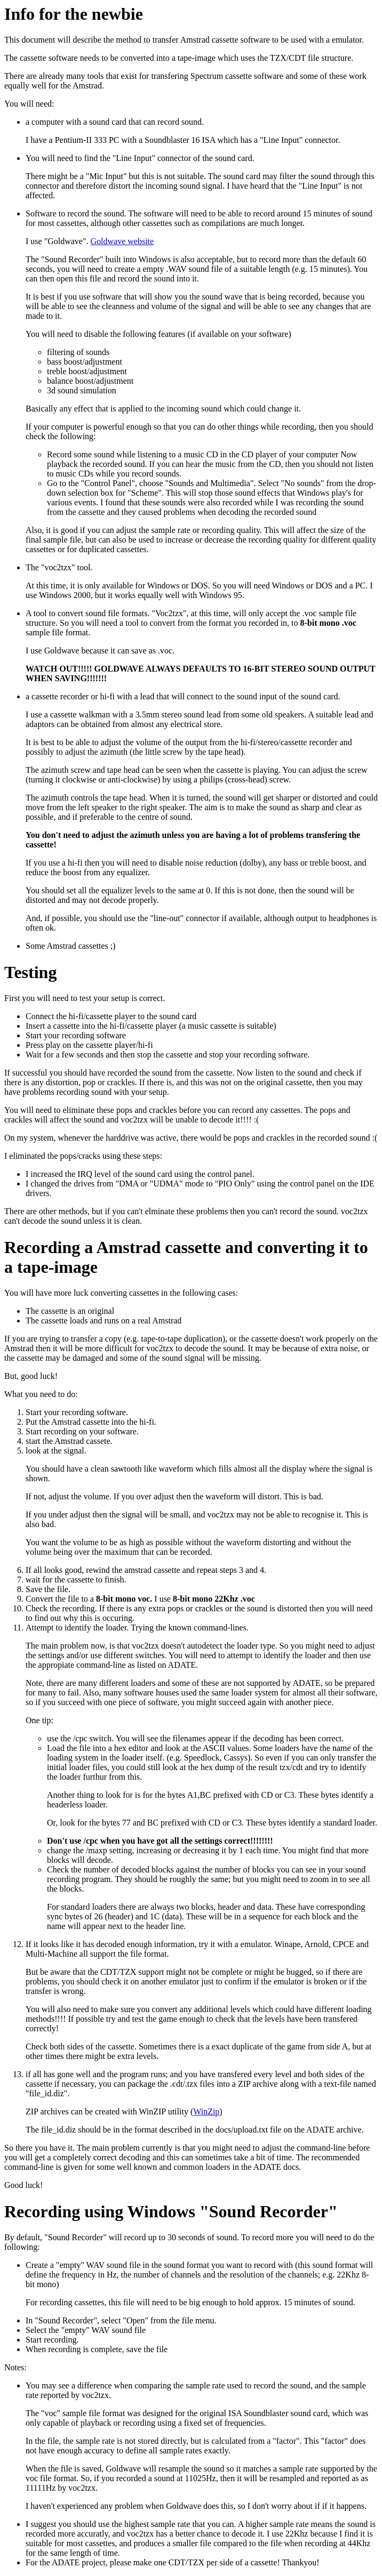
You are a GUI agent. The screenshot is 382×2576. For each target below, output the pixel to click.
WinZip (206, 2111)
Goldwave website (122, 241)
